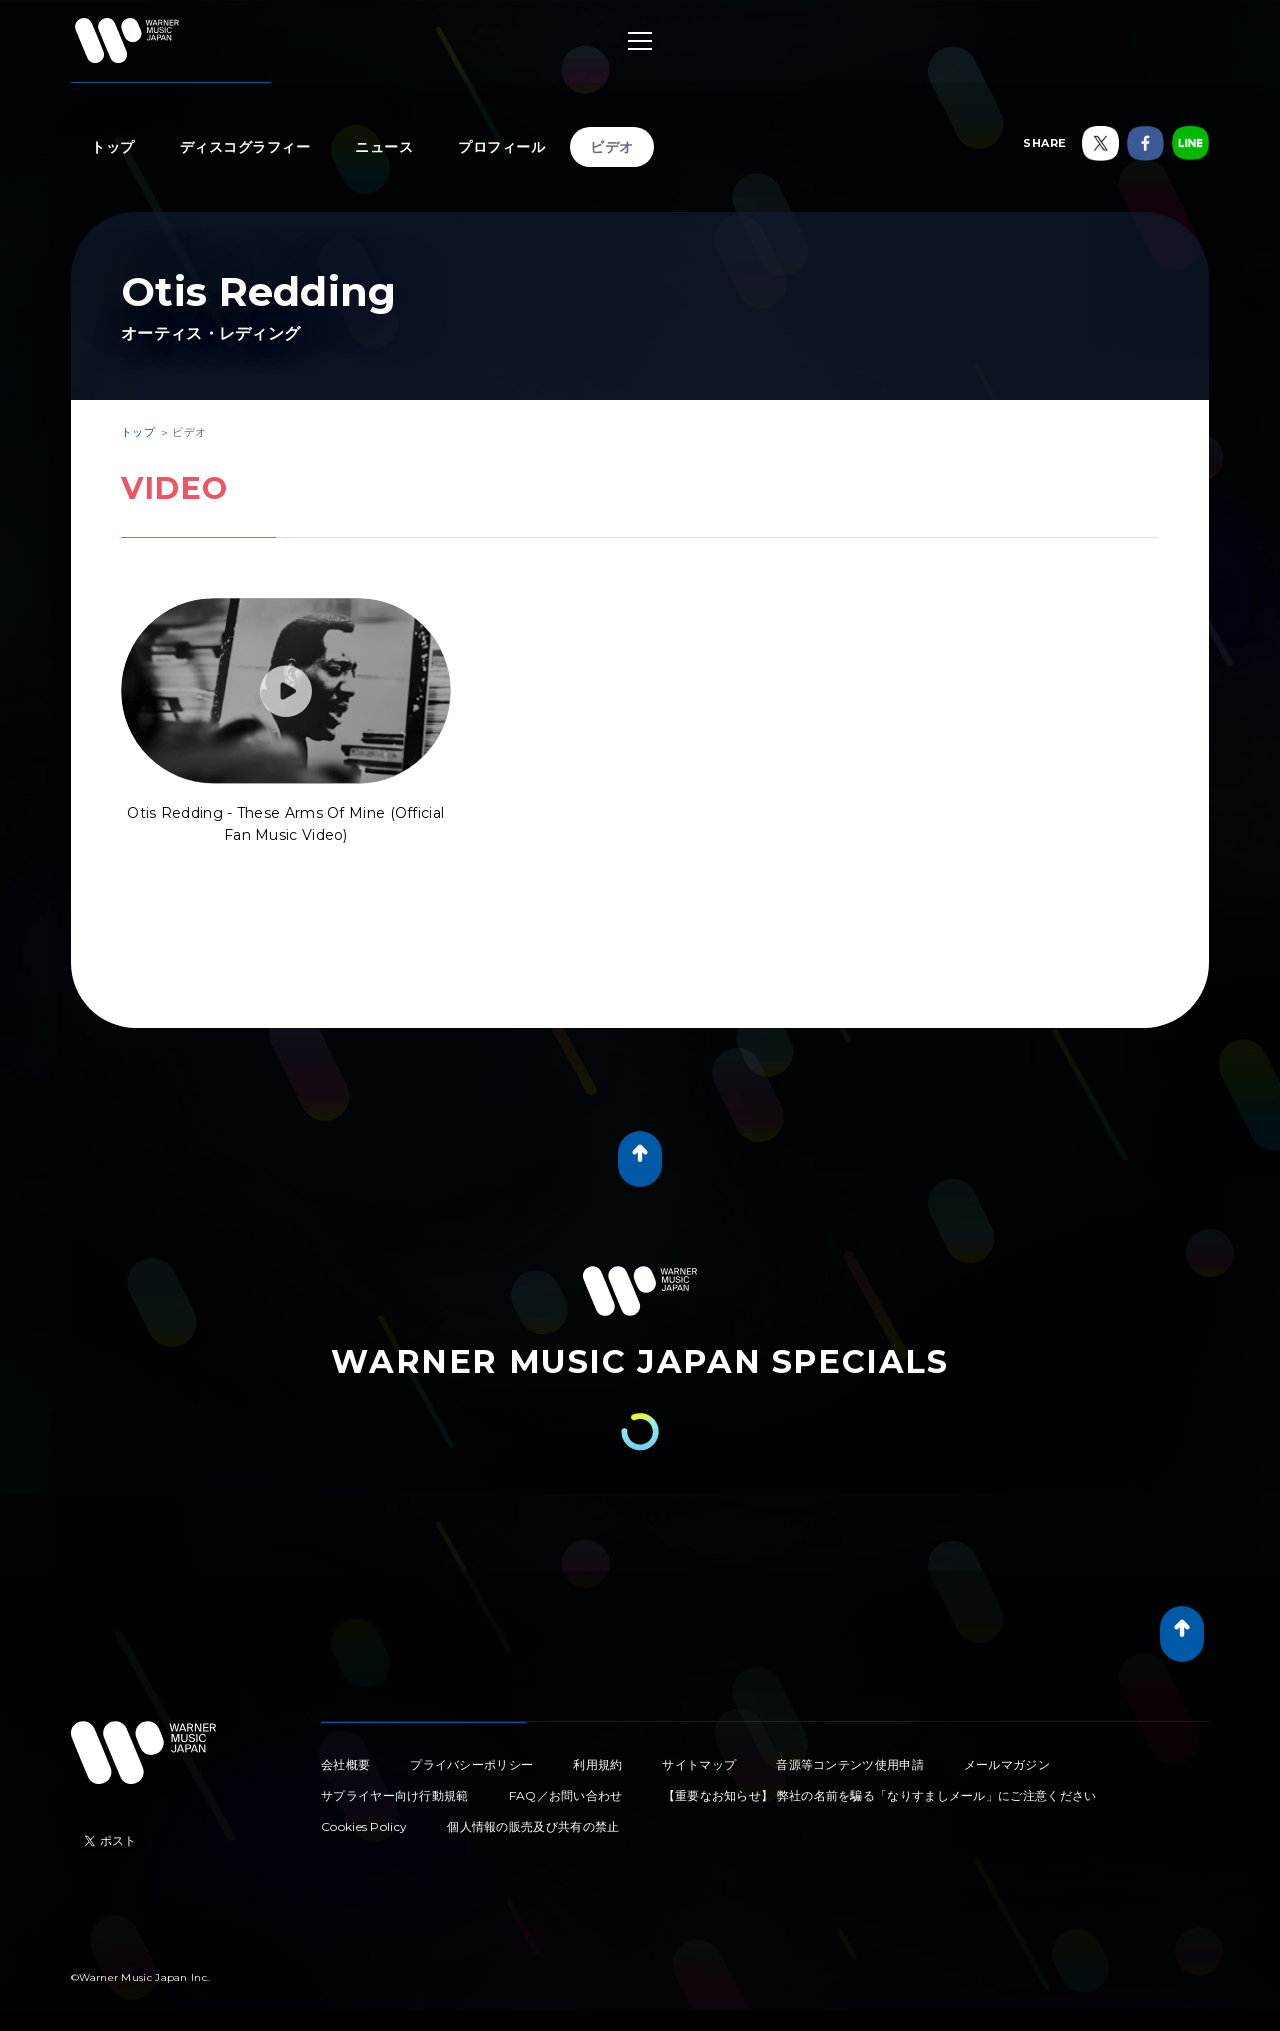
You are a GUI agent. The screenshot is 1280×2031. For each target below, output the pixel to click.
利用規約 (597, 1764)
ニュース (384, 147)
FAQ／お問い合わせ (566, 1795)
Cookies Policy (364, 1826)
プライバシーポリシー (471, 1764)
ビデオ (612, 147)
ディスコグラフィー (245, 147)
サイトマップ (699, 1764)
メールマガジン (1007, 1764)
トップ (113, 147)
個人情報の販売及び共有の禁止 (533, 1826)
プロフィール (501, 147)
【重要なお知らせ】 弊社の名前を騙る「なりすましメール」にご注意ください (880, 1795)
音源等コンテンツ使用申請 (850, 1764)
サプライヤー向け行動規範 (395, 1795)
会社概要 (345, 1764)
